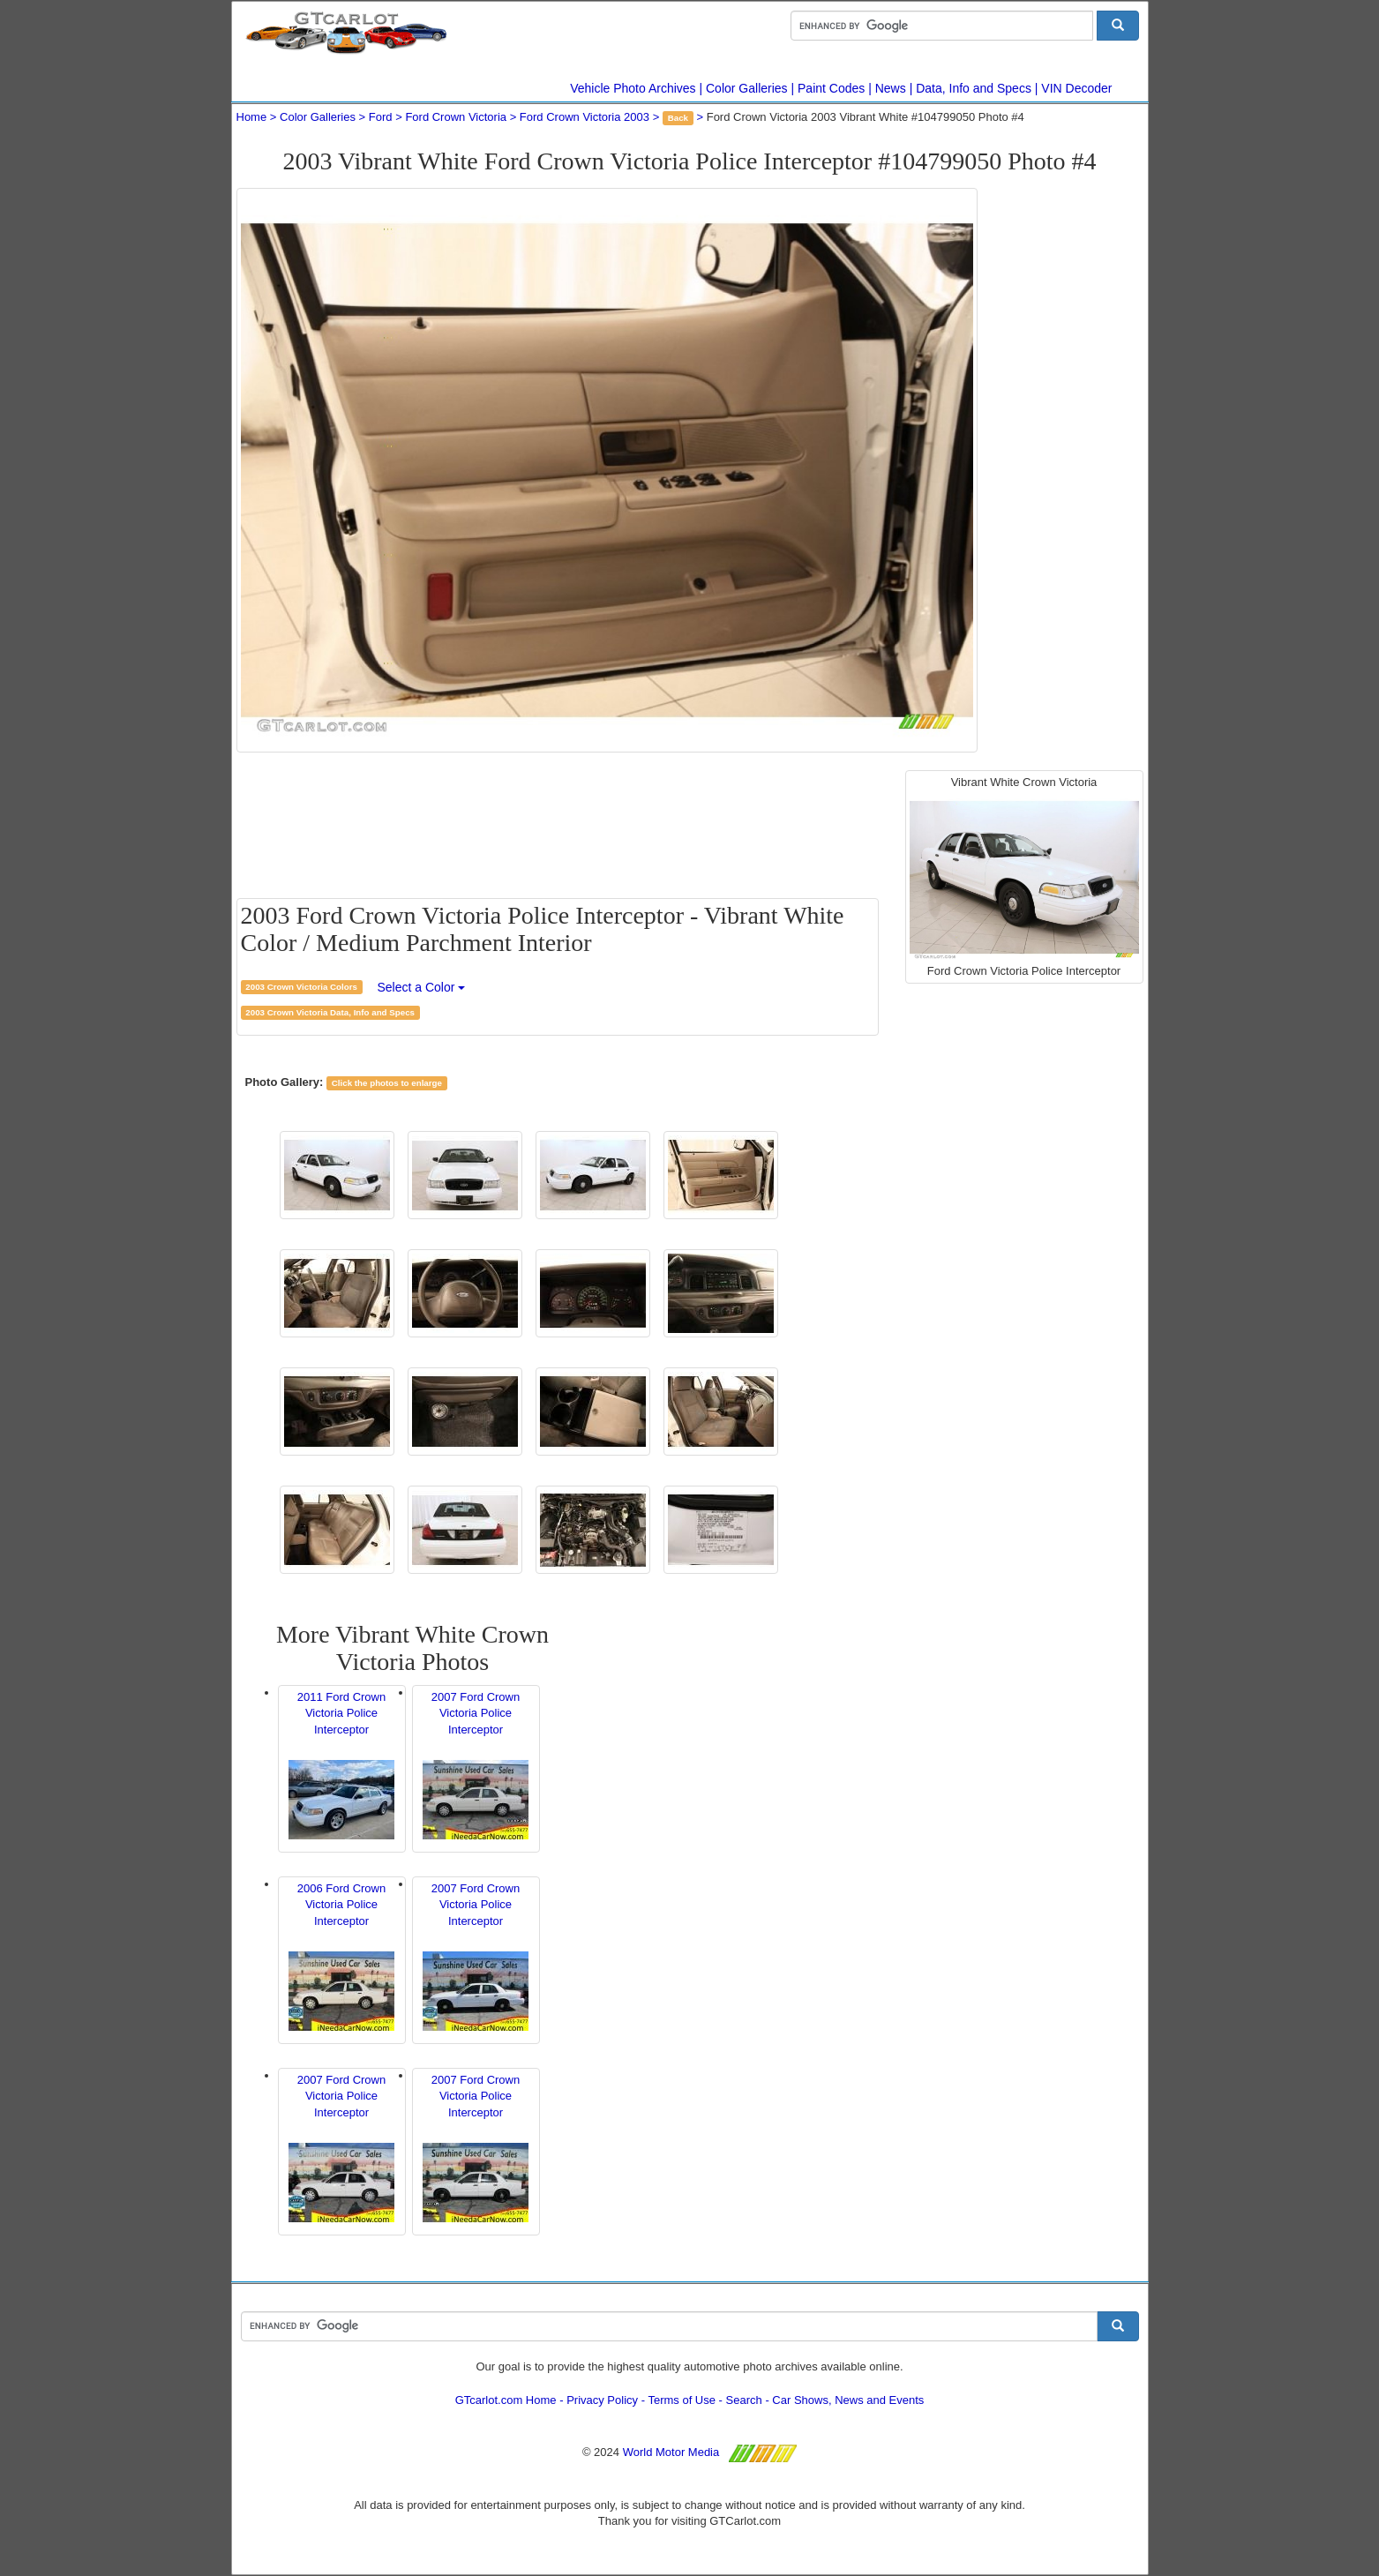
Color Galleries (747, 88)
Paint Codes (831, 88)
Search (744, 2400)
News (890, 88)
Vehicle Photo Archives (632, 88)
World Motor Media (671, 2452)
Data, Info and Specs (973, 88)
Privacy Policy (602, 2400)
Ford (381, 117)
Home (251, 117)
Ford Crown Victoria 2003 (584, 117)
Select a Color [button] (421, 987)
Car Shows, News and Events (848, 2400)
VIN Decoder (1076, 88)
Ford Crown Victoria (455, 117)
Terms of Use (682, 2400)
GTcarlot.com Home (506, 2400)
